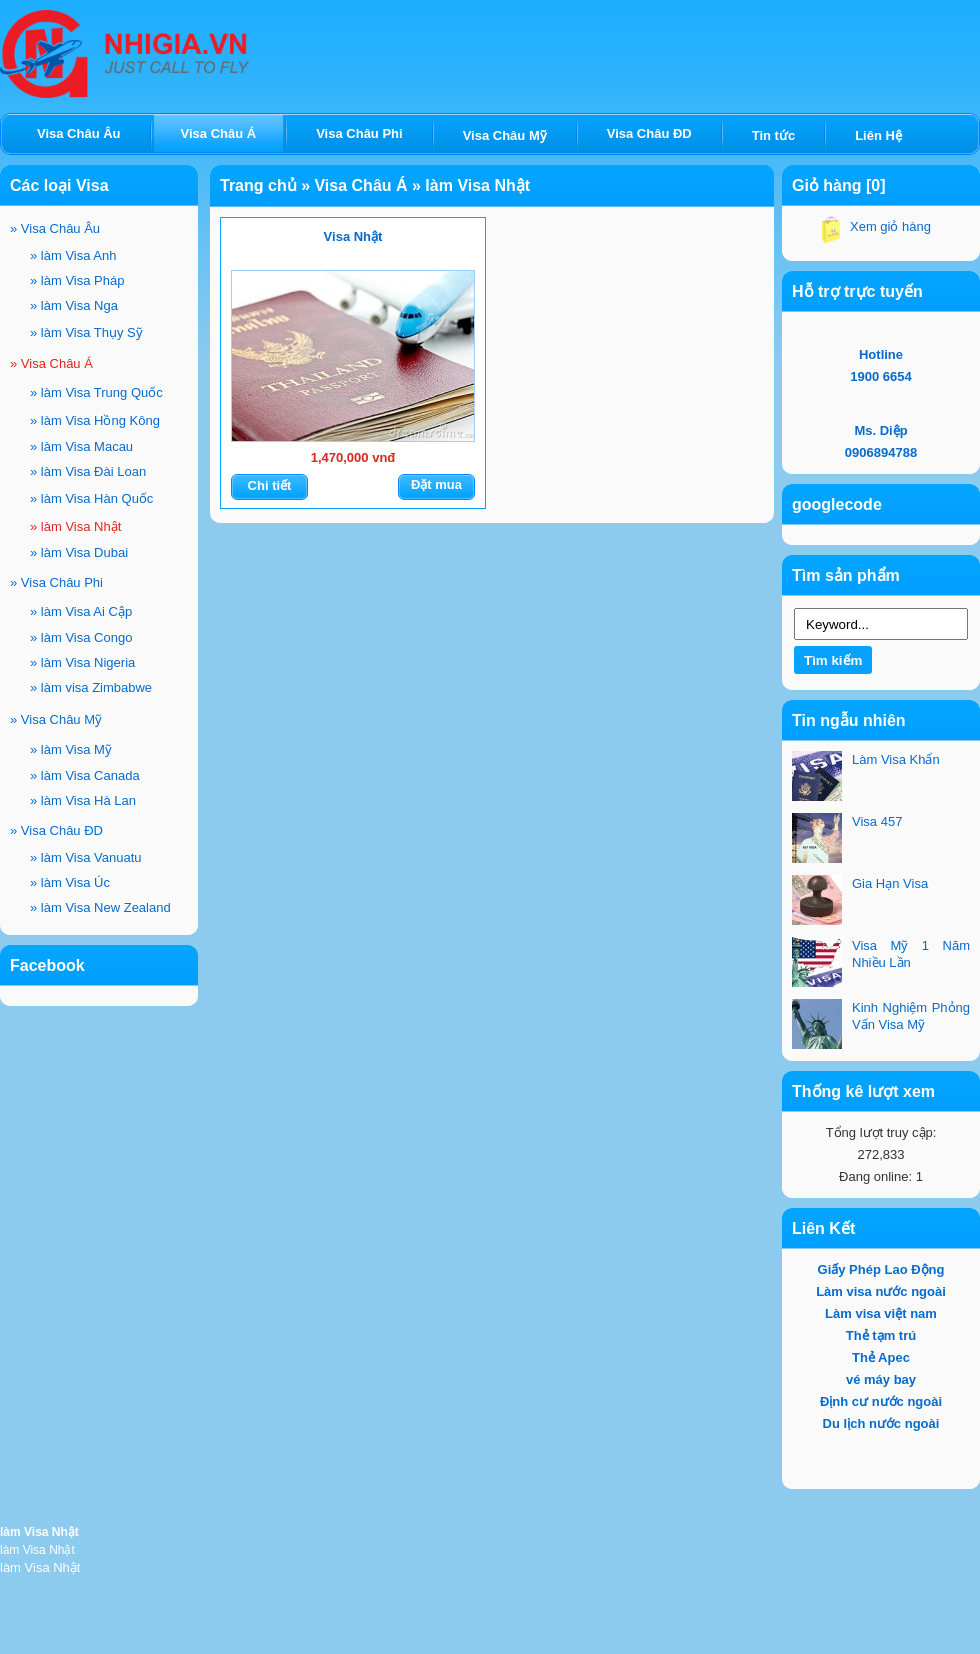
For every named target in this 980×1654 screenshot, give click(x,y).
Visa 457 (877, 821)
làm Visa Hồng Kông (95, 420)
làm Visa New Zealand (100, 907)
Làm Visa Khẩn (896, 759)
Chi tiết (270, 485)
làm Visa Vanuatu (86, 857)
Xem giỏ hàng (890, 226)
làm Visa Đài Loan (88, 471)
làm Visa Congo (81, 637)
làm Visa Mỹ (71, 749)
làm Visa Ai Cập (81, 611)
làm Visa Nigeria (82, 662)
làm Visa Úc (70, 882)
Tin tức (773, 135)
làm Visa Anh (73, 255)
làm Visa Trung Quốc (96, 392)
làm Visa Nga (74, 305)
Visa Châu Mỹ (56, 719)
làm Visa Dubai (79, 552)
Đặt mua (436, 484)
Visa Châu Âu (55, 228)
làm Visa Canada (85, 775)
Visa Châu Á (51, 363)
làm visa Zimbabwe (91, 687)
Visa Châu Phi (56, 582)
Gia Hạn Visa (890, 883)
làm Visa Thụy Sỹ (86, 332)
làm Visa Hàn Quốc (91, 498)
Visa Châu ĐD (56, 830)
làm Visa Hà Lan (83, 800)
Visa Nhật (353, 236)
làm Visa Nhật (75, 526)
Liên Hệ (878, 135)
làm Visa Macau (81, 446)
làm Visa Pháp (77, 280)
